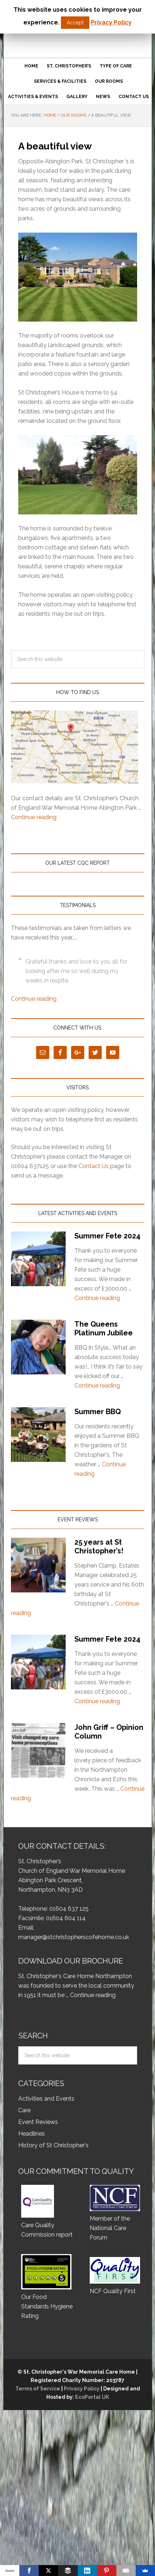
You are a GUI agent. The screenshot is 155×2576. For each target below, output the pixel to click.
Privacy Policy (82, 2389)
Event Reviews (38, 2121)
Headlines (31, 2133)
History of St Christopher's (53, 2145)
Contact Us (93, 1166)
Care (24, 2110)
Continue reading (34, 817)
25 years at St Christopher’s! (98, 1546)
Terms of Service (37, 2389)
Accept (75, 23)
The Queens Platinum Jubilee (103, 1328)
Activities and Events (46, 2098)
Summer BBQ (97, 1411)
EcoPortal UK (91, 2397)
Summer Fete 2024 (107, 1235)
